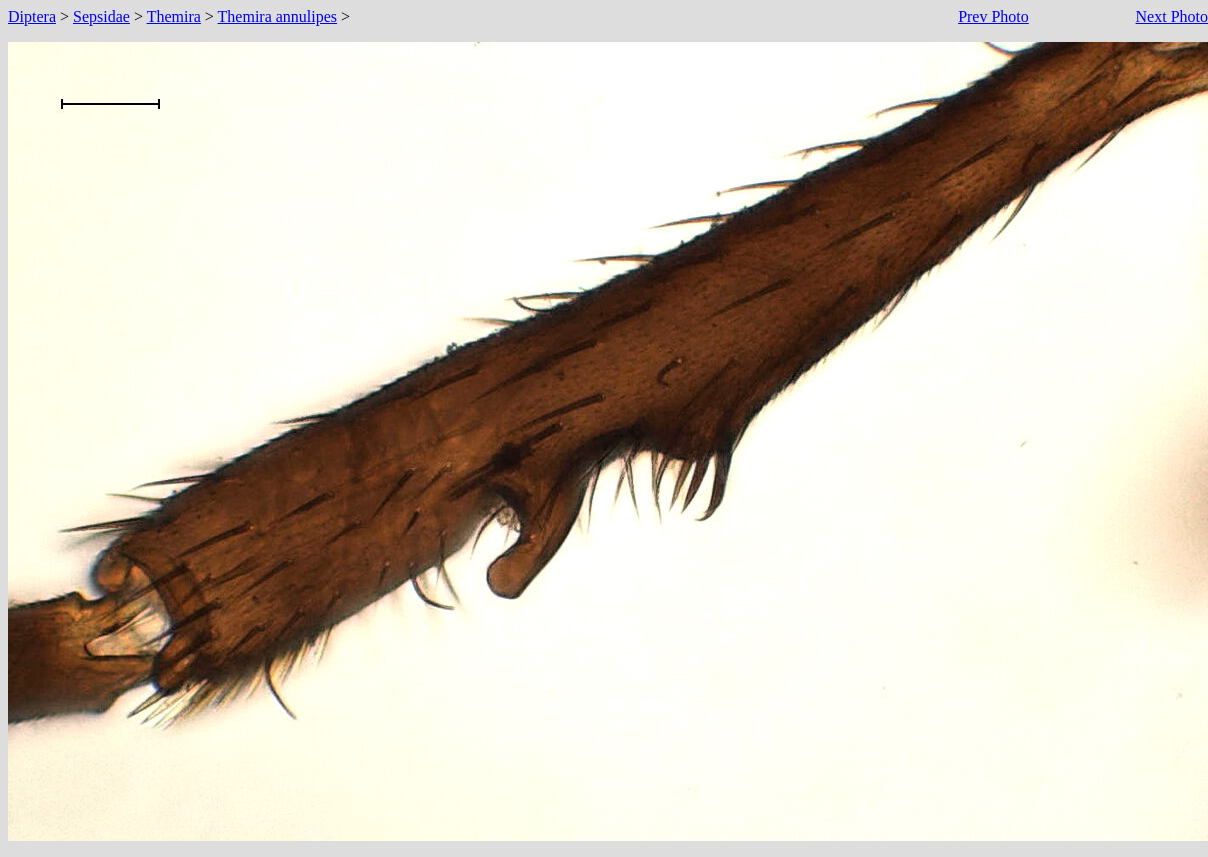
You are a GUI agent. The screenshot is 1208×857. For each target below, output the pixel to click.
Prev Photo (993, 16)
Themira (174, 16)
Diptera (32, 16)
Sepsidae (101, 16)
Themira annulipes (278, 16)
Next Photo (1172, 16)
